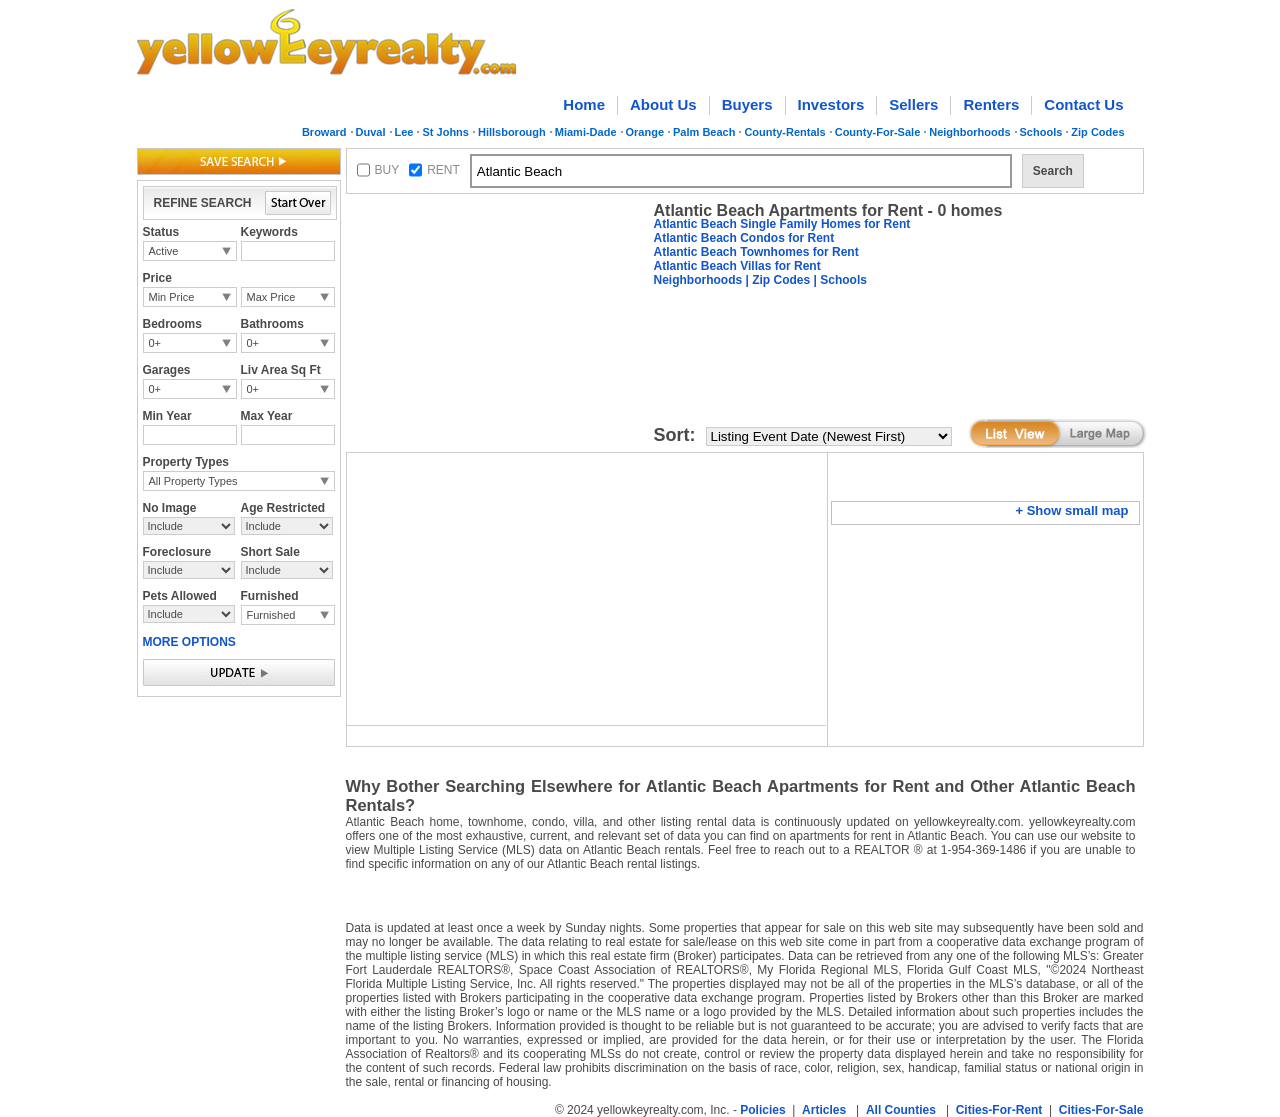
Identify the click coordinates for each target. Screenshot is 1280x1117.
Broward (324, 132)
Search (1053, 171)
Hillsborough (512, 132)
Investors (831, 104)
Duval (371, 132)
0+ (155, 343)
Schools (1041, 132)
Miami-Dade (586, 132)
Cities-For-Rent (999, 1110)
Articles (824, 1110)
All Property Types (193, 481)
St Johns (445, 132)
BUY (387, 170)
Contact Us (1083, 104)
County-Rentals (784, 132)
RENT (443, 170)
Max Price (271, 297)
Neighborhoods (969, 132)
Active (164, 251)
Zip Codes (1097, 132)
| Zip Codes (776, 280)
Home (584, 104)
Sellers (913, 104)
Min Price (172, 297)
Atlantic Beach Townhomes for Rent (756, 252)
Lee (404, 132)
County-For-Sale (878, 132)
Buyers (747, 104)
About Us (663, 104)
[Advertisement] (496, 326)
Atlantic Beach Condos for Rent (744, 238)
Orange (645, 132)
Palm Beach (704, 132)
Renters (991, 104)
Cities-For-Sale (1101, 1110)
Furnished (271, 615)
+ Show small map (1071, 510)
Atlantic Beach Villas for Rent (737, 266)
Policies (762, 1110)
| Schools (838, 280)
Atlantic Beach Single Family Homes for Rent (782, 224)
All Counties (901, 1110)
